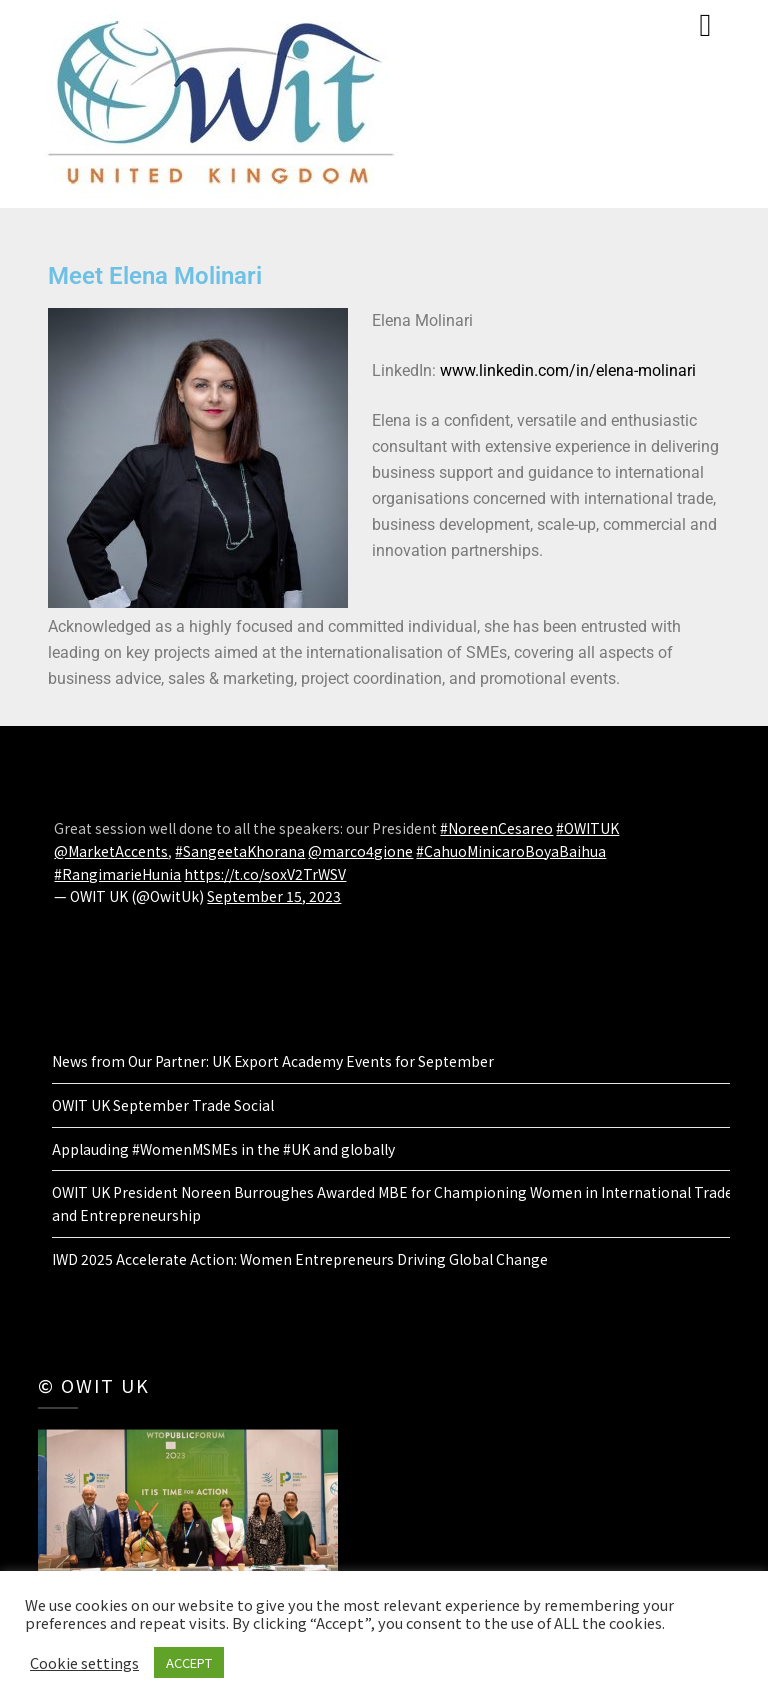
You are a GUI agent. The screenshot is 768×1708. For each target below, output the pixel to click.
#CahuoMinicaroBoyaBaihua (511, 851)
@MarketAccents (111, 851)
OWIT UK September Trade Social (163, 1105)
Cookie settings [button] (84, 1663)
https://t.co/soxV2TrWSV (265, 874)
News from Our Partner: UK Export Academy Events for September (273, 1061)
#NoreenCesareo (496, 828)
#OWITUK (587, 828)
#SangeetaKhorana (240, 851)
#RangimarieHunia (117, 874)
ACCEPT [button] (189, 1662)
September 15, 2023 (274, 896)
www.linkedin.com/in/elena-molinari (568, 370)
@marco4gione (360, 851)
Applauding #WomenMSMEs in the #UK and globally (223, 1149)
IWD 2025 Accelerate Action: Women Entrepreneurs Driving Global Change (300, 1259)
